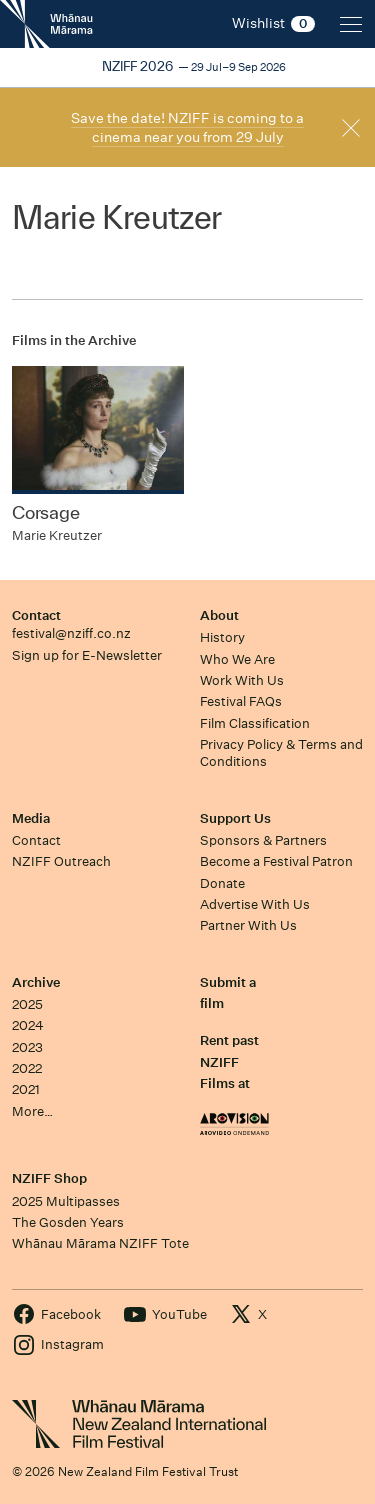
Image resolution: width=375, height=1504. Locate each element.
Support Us (235, 818)
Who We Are (237, 659)
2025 (27, 1004)
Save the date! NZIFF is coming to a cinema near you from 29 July (187, 127)
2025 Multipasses (66, 1201)
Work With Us (242, 680)
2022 (27, 1068)
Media (31, 818)
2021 (26, 1089)
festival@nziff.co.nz (71, 633)
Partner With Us (248, 925)
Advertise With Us (255, 904)
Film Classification (255, 723)
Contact (36, 615)
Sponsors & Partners (263, 840)
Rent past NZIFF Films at (229, 1062)
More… (32, 1111)
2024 (28, 1025)
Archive (36, 982)
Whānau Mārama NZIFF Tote (100, 1243)
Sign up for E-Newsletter (87, 655)
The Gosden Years (68, 1222)
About (219, 615)
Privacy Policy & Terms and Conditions (281, 753)
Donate (222, 883)
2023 (27, 1047)
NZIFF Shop (49, 1178)
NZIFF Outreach (61, 861)
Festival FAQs (241, 701)
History (222, 637)
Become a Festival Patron (276, 861)
